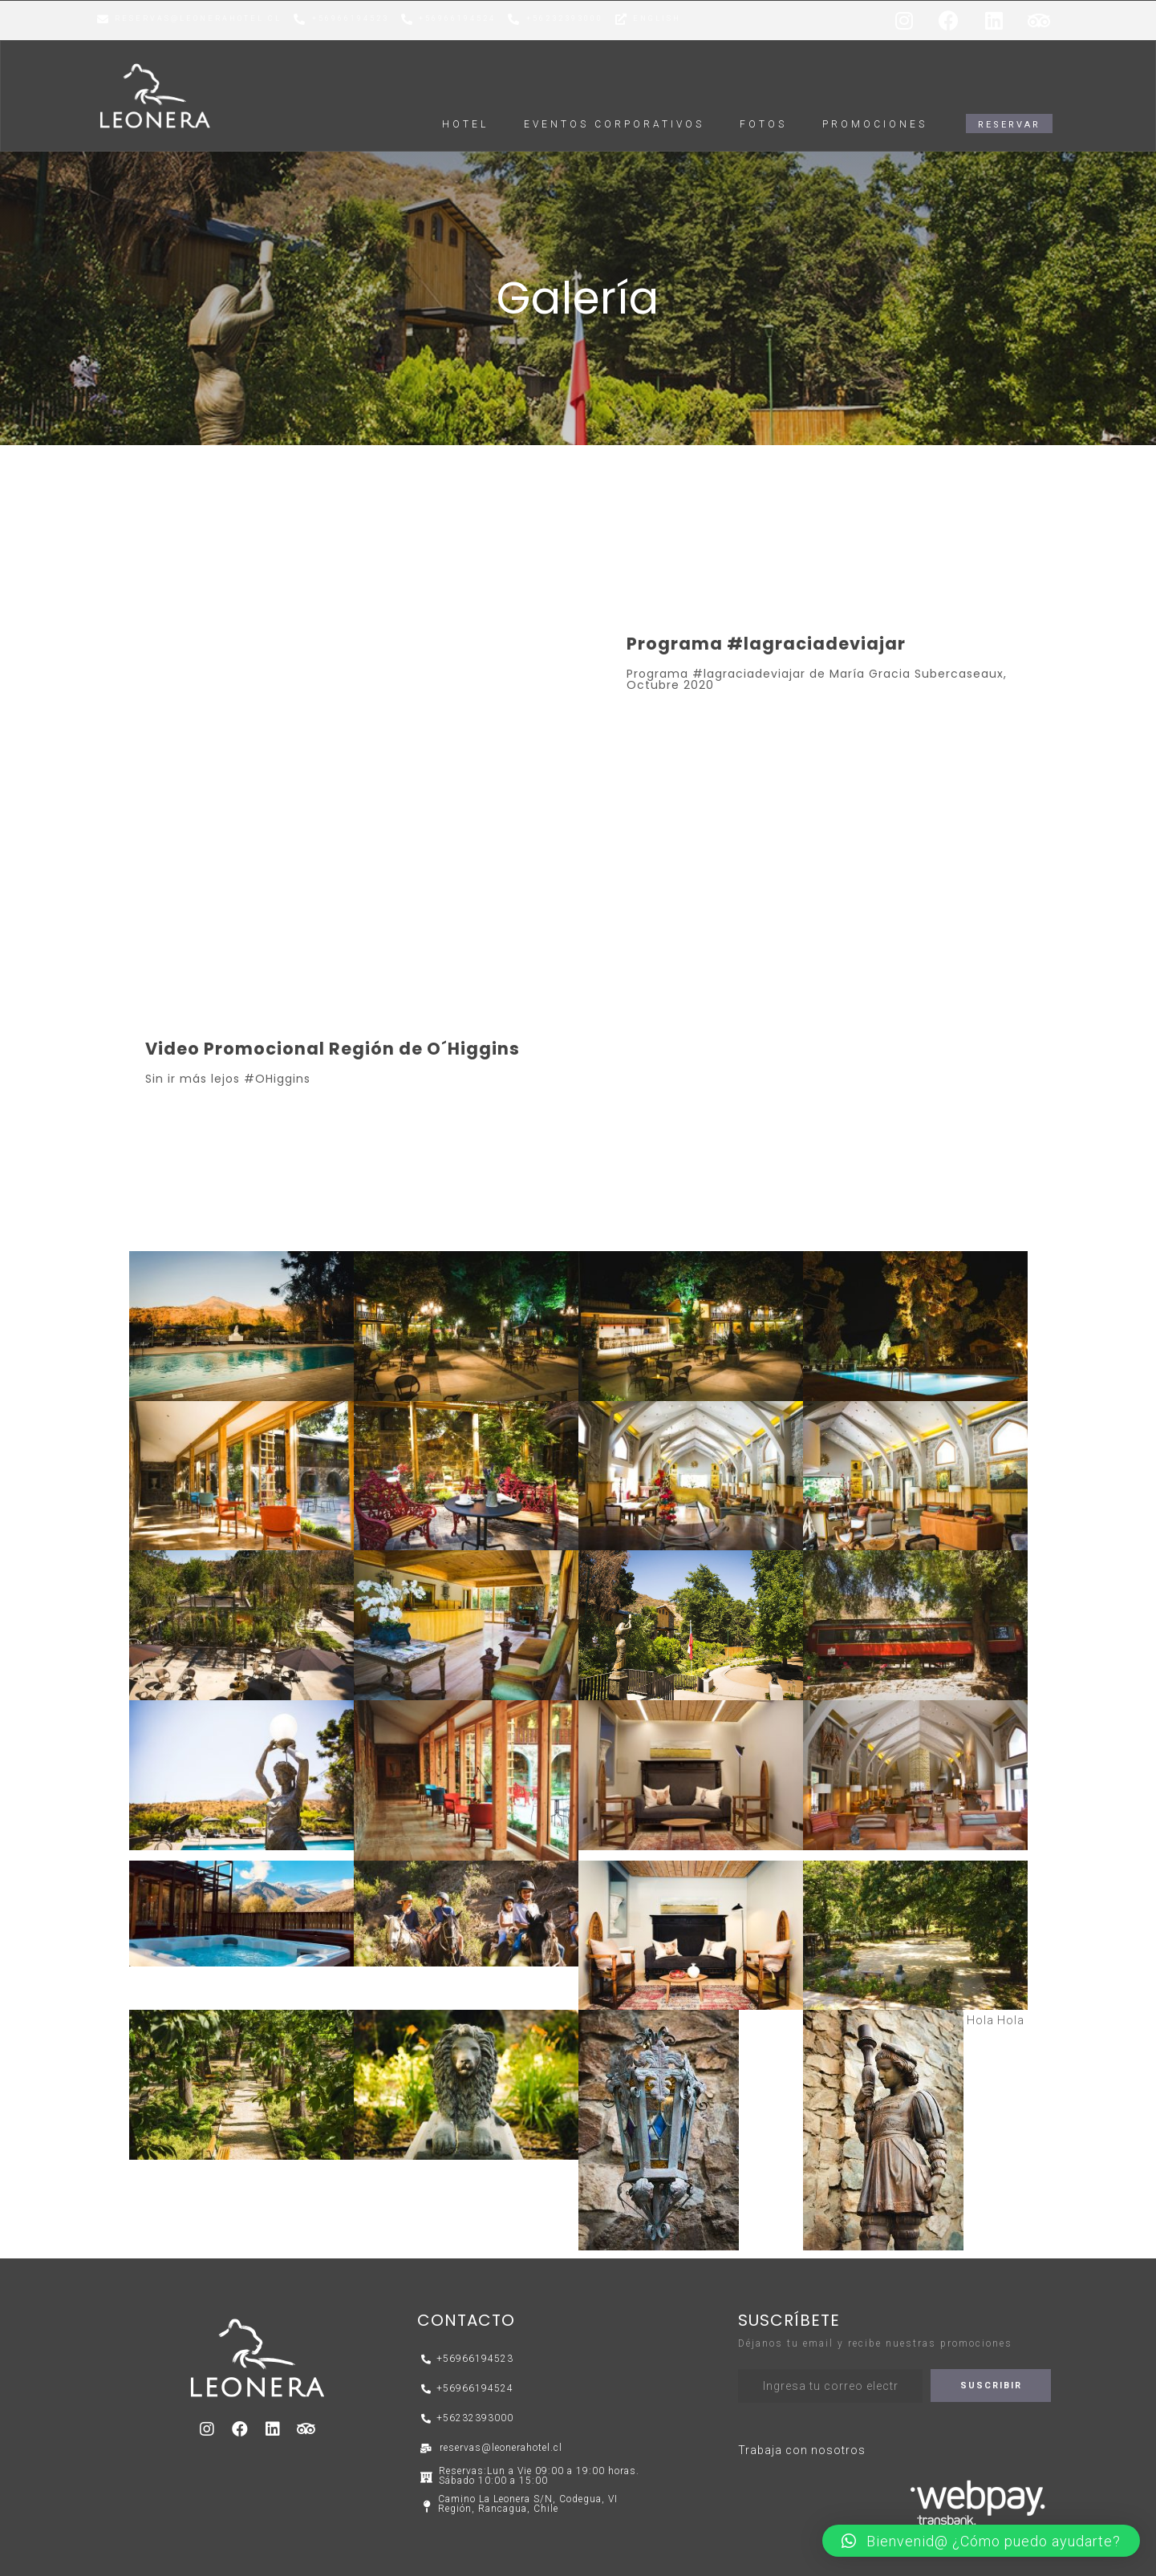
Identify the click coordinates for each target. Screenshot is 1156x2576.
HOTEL (465, 124)
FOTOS (763, 124)
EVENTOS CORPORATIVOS (614, 124)
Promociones (874, 124)
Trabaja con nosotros (802, 2450)
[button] (1009, 123)
